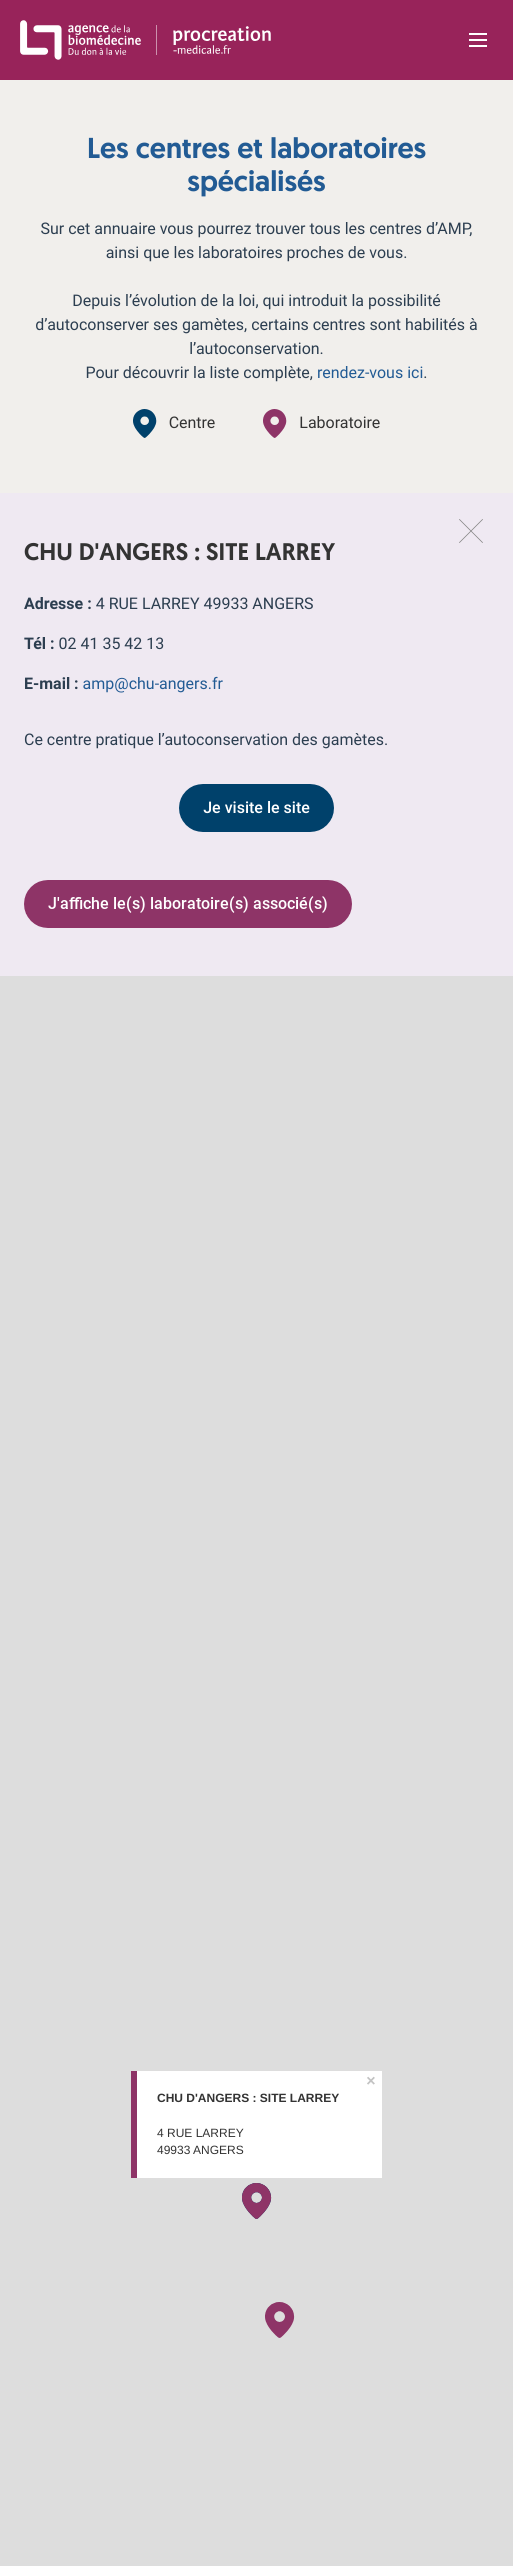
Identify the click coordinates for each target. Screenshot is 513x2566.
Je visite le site (256, 807)
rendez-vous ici (370, 372)
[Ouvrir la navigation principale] (478, 40)
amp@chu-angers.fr (153, 683)
